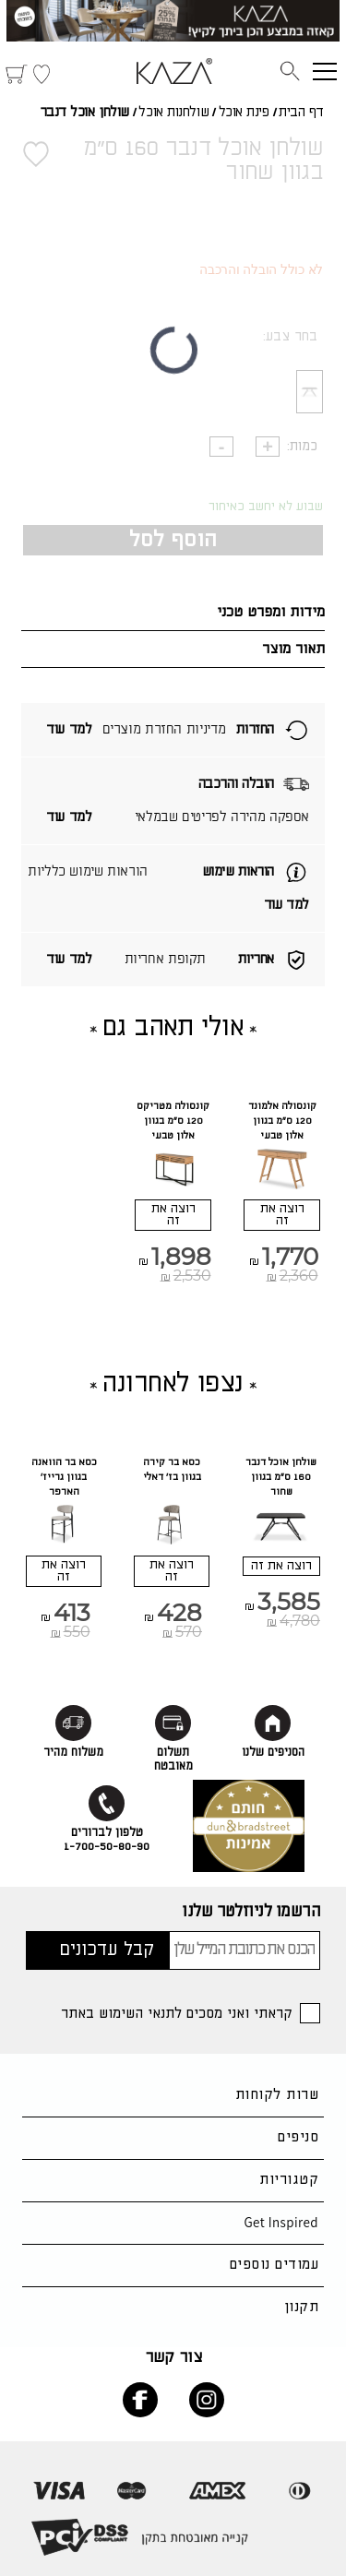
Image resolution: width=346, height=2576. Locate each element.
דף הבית (301, 112)
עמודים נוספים (274, 2264)
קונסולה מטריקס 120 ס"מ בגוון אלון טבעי (173, 1121)
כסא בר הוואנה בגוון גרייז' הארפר (64, 1477)
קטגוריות (288, 2180)
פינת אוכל (244, 112)
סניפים (298, 2137)
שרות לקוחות (276, 2095)
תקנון (301, 2307)
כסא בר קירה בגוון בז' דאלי (172, 1470)
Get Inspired (281, 2222)
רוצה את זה (282, 1214)
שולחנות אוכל (173, 112)
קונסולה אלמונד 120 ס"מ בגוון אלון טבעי (282, 1121)
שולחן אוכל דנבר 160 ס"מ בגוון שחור (280, 1477)
